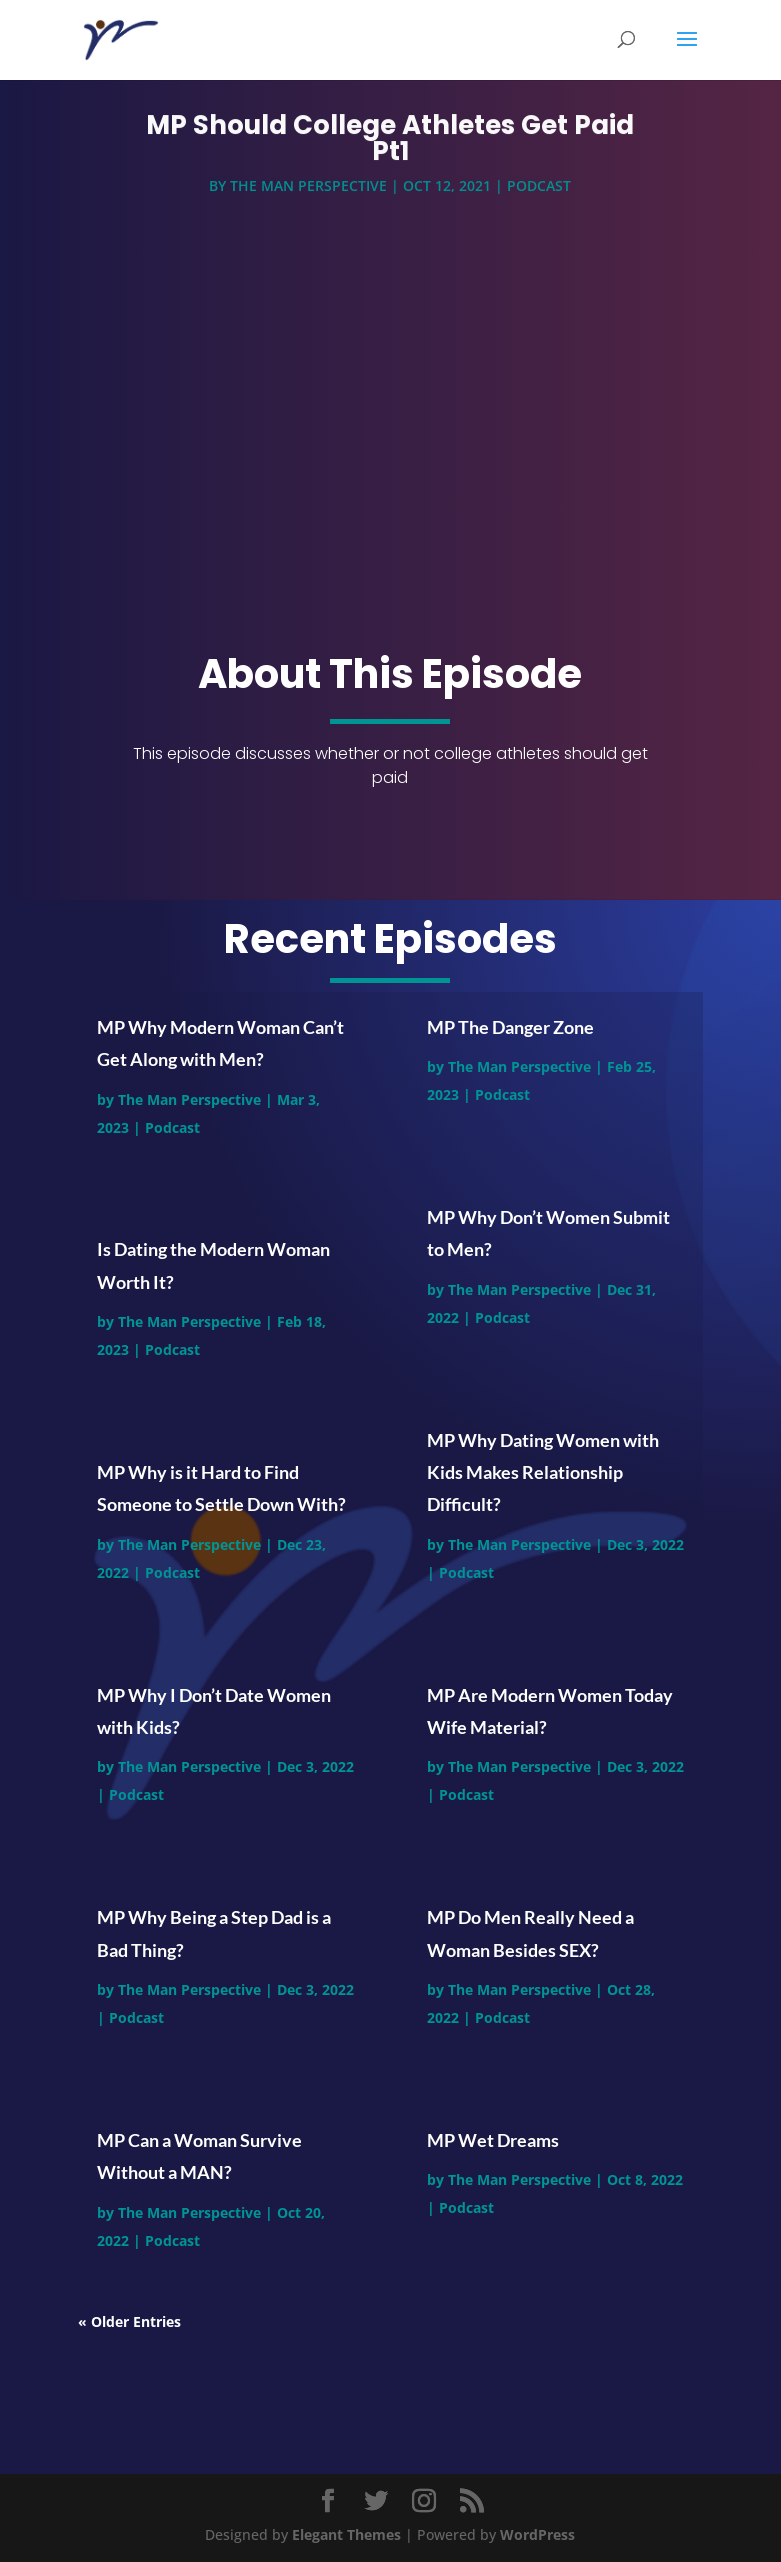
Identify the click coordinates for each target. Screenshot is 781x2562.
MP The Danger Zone (510, 1027)
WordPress (537, 2534)
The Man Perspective (308, 189)
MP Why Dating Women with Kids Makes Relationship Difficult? (543, 1472)
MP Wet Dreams (493, 2140)
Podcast (539, 189)
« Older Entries (129, 2321)
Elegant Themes (346, 2534)
